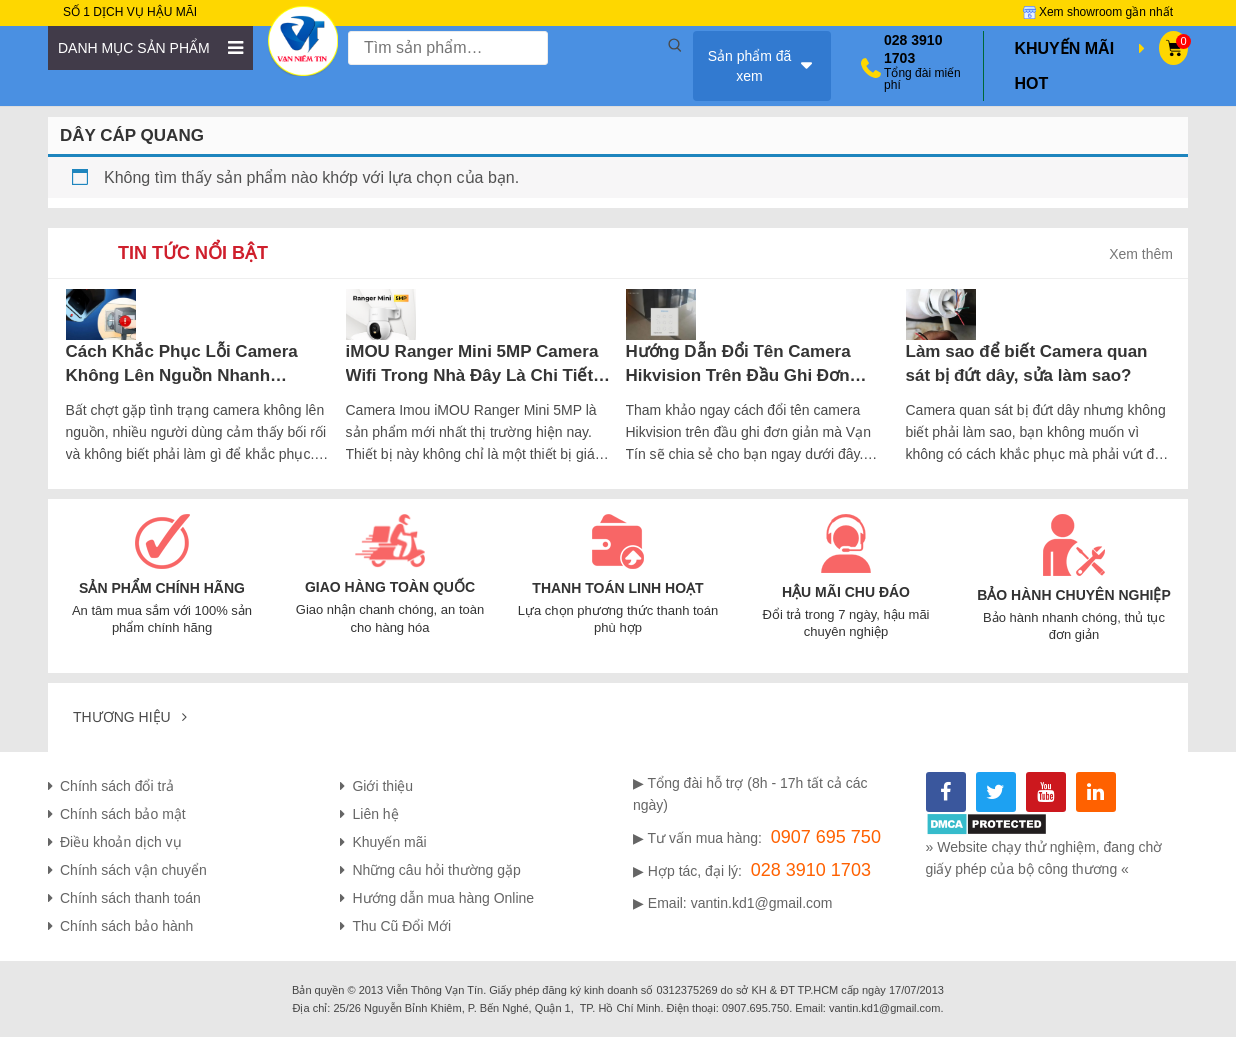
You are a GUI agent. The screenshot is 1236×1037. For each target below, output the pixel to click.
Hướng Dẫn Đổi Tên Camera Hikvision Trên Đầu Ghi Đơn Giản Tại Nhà (738, 364)
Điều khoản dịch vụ (121, 842)
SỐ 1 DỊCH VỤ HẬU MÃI (130, 12)
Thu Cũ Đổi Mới (401, 926)
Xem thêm (1141, 254)
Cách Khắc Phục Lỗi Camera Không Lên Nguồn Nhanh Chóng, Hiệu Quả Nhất (182, 364)
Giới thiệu (382, 786)
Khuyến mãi (389, 842)
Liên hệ (375, 814)
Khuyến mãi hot (1081, 61)
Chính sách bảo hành (126, 926)
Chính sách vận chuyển (133, 870)
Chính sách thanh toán (130, 898)
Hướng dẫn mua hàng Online (443, 898)
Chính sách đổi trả (117, 786)
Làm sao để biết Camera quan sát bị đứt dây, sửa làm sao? (1027, 363)
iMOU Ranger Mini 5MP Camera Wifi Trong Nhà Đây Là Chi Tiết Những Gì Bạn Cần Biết (472, 364)
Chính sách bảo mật (123, 814)
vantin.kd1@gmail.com (762, 903)
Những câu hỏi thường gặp (436, 870)
